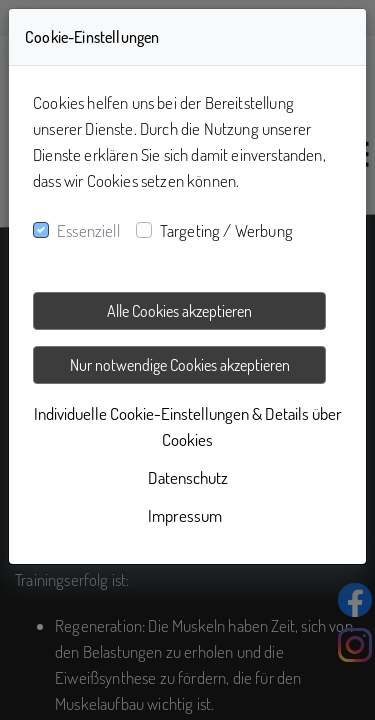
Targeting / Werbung (226, 230)
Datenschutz (188, 477)
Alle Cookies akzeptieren (179, 311)
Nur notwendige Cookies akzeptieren (180, 365)
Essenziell (88, 230)
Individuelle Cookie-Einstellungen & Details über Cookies (188, 426)
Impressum (185, 515)
